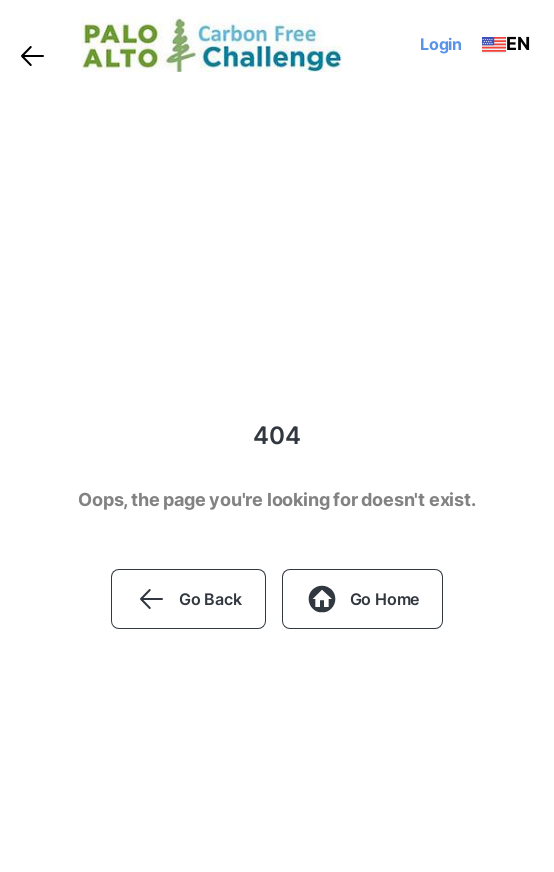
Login (441, 44)
